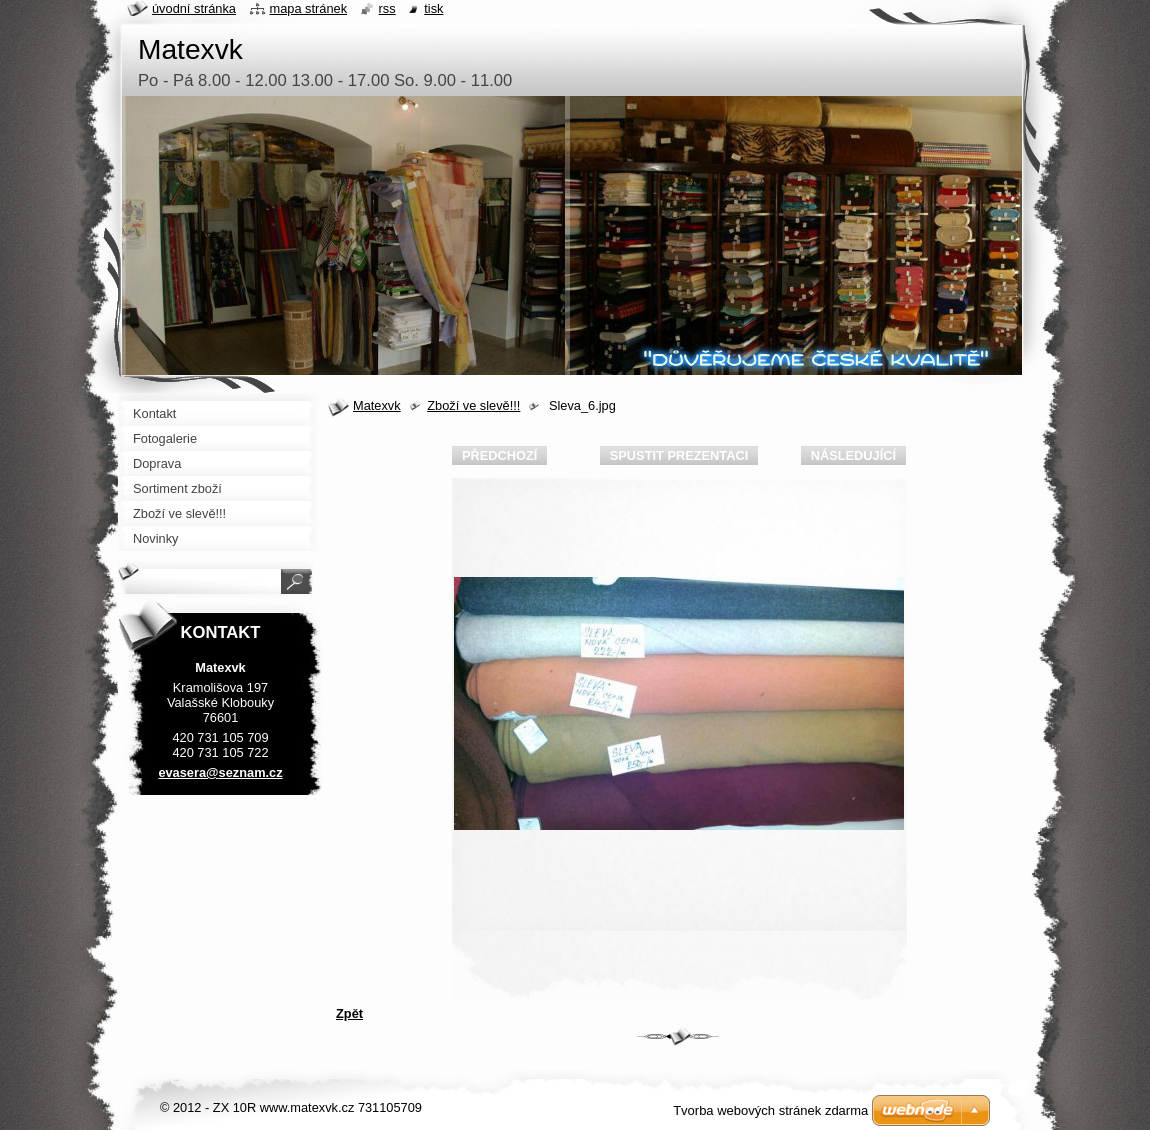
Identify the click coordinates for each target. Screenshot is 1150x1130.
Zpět (349, 1013)
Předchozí (499, 455)
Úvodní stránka (194, 8)
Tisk (433, 8)
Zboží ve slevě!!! (473, 405)
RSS (387, 8)
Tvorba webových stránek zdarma (770, 1110)
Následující (853, 455)
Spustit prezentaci (679, 455)
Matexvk (377, 405)
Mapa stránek (309, 8)
